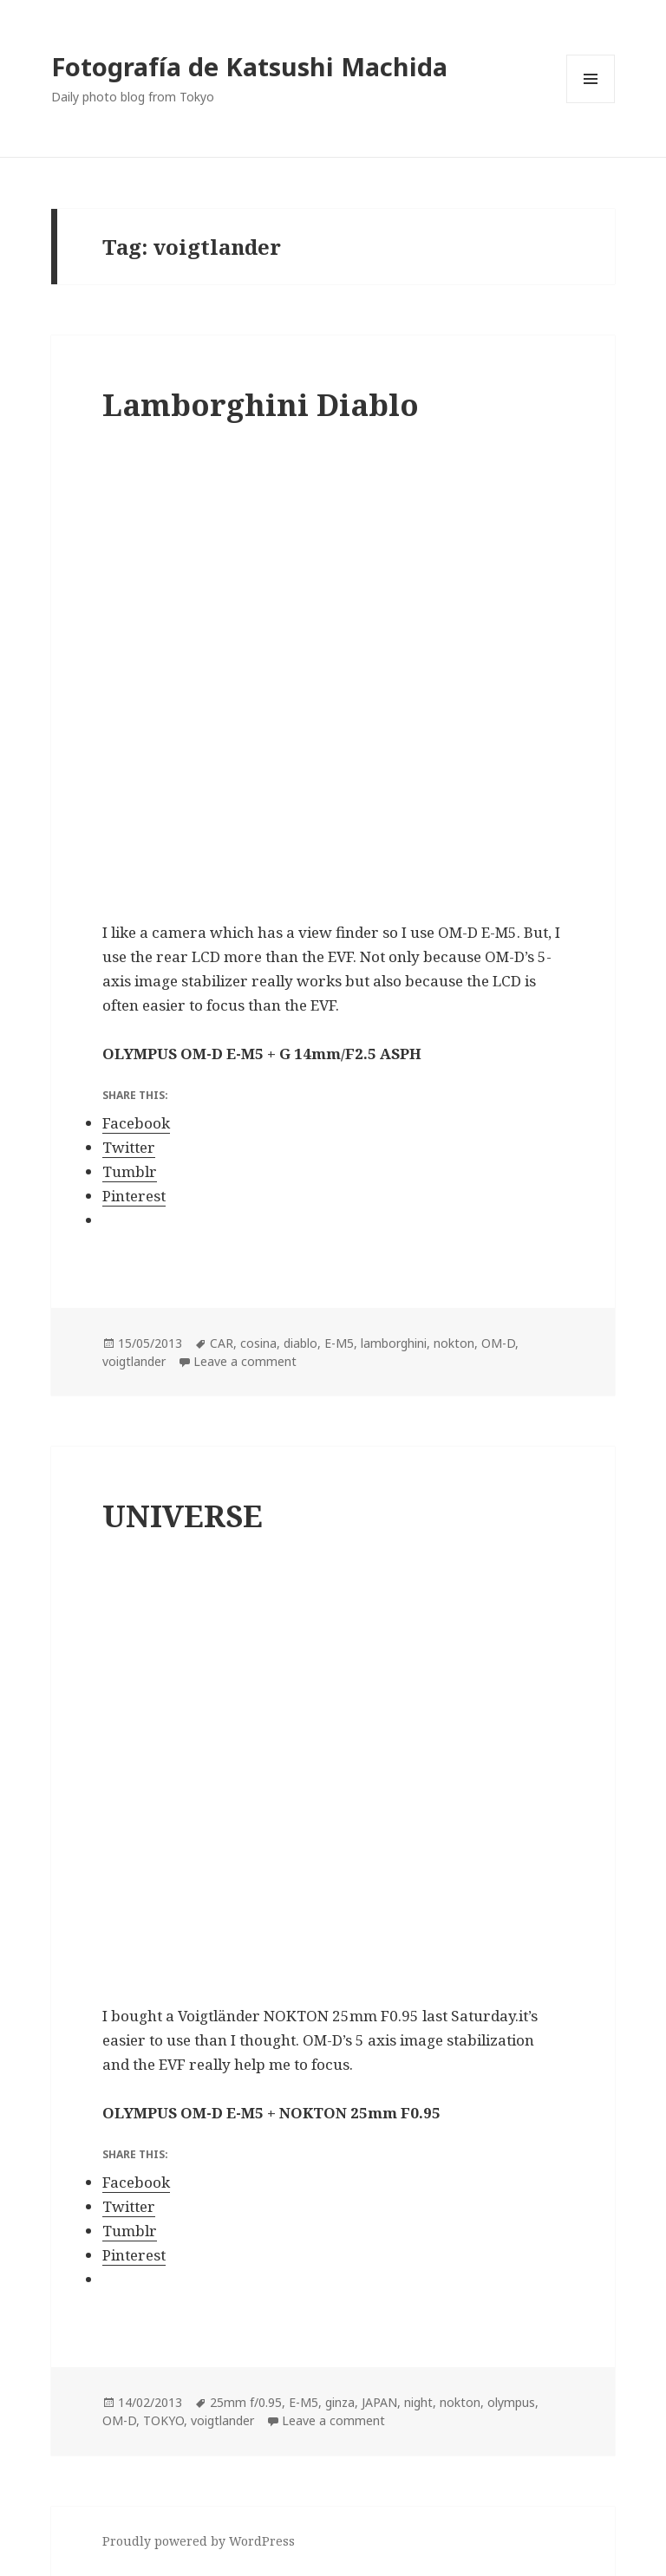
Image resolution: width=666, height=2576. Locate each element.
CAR (221, 1343)
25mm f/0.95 (246, 2402)
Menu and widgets (591, 102)
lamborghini (394, 1343)
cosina (258, 1343)
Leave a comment (245, 1361)
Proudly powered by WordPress (198, 2541)
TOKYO (163, 2420)
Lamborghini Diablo (260, 404)
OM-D (498, 1343)
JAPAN (379, 2402)
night (418, 2402)
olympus (511, 2402)
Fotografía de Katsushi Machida (249, 66)
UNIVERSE (182, 1515)
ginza (340, 2402)
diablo (300, 1343)
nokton (454, 1343)
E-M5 (339, 1343)
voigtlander (134, 1361)
